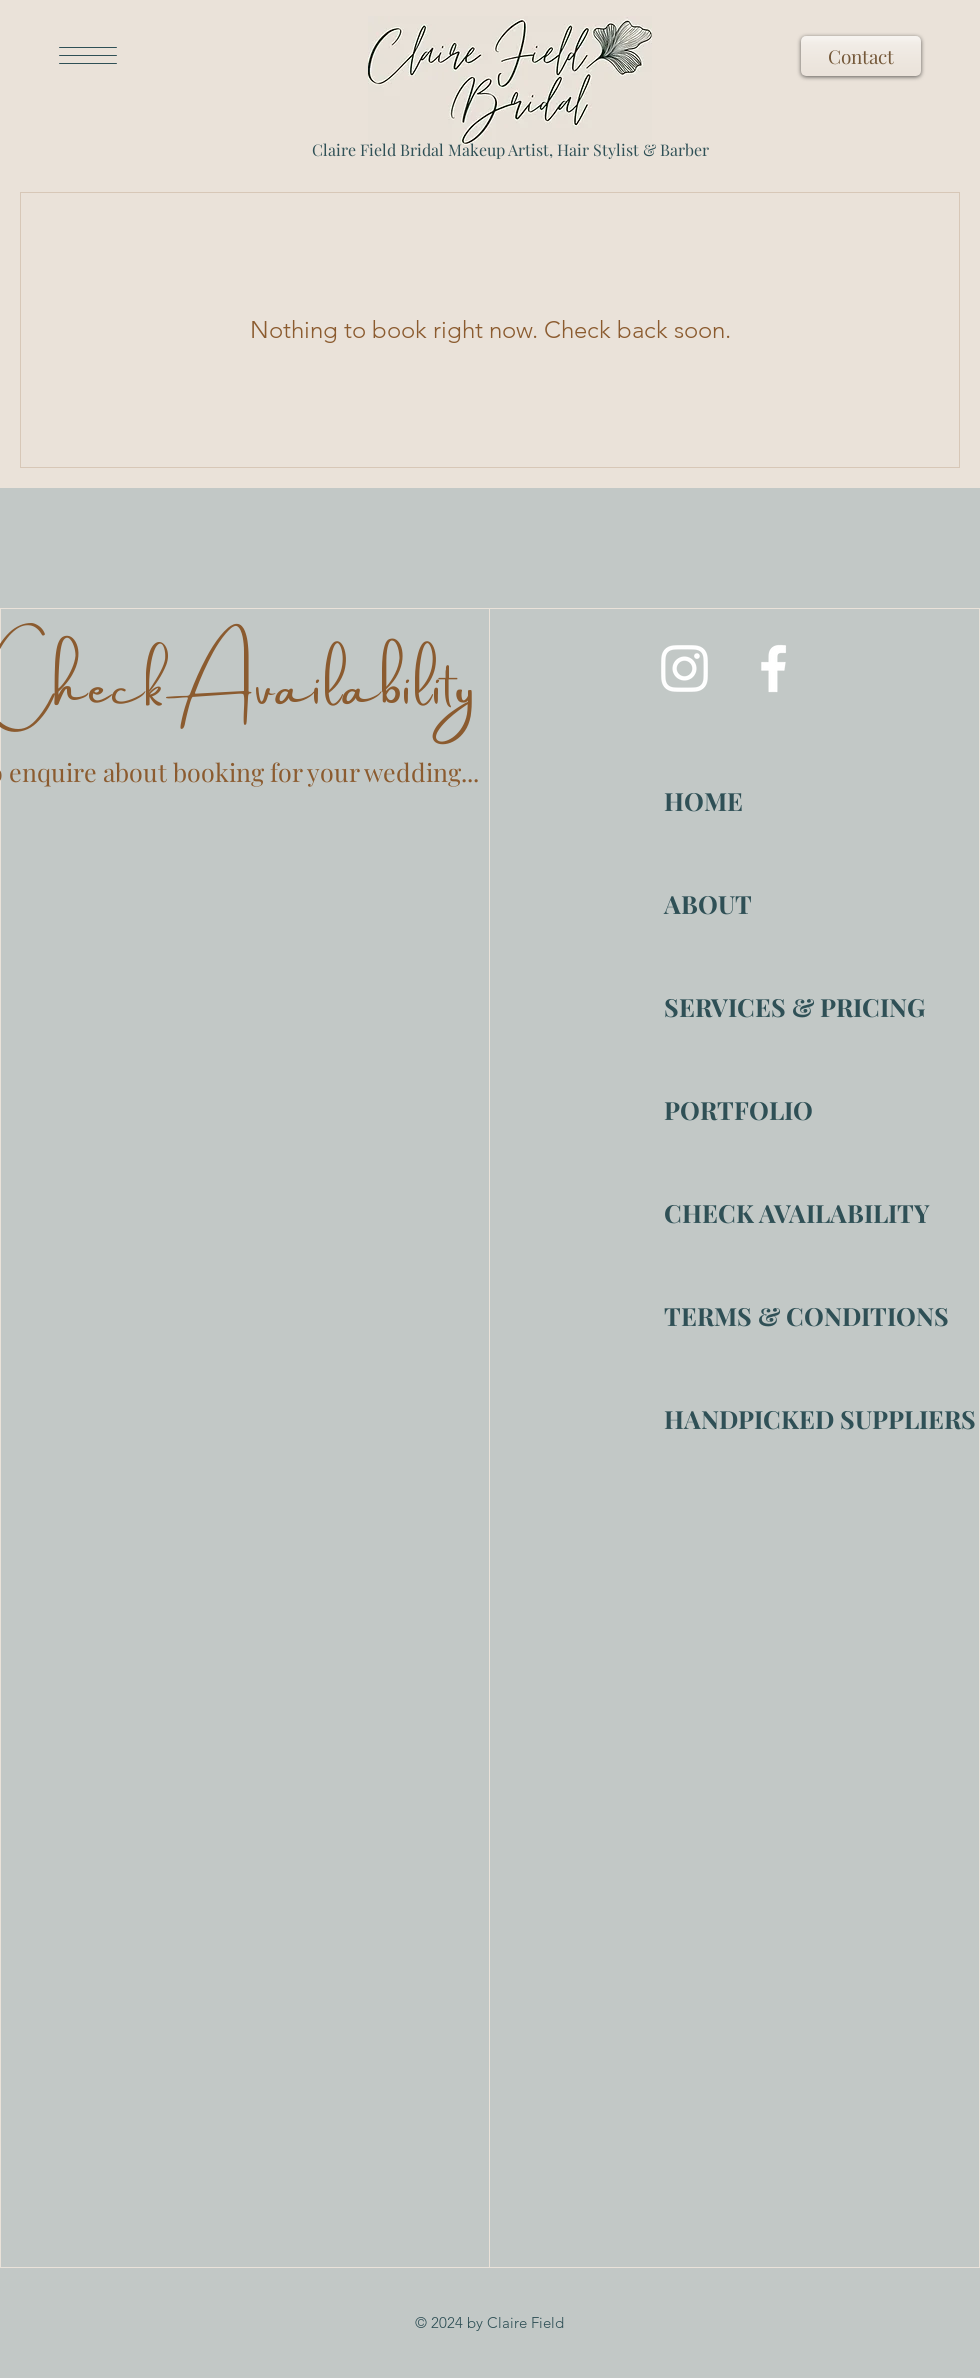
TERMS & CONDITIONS (734, 1315)
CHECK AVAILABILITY (734, 1212)
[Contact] (861, 56)
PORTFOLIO (734, 1109)
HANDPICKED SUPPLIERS (734, 1418)
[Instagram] (684, 668)
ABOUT (708, 903)
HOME (703, 800)
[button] (88, 55)
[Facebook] (773, 668)
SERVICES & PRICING (734, 1006)
